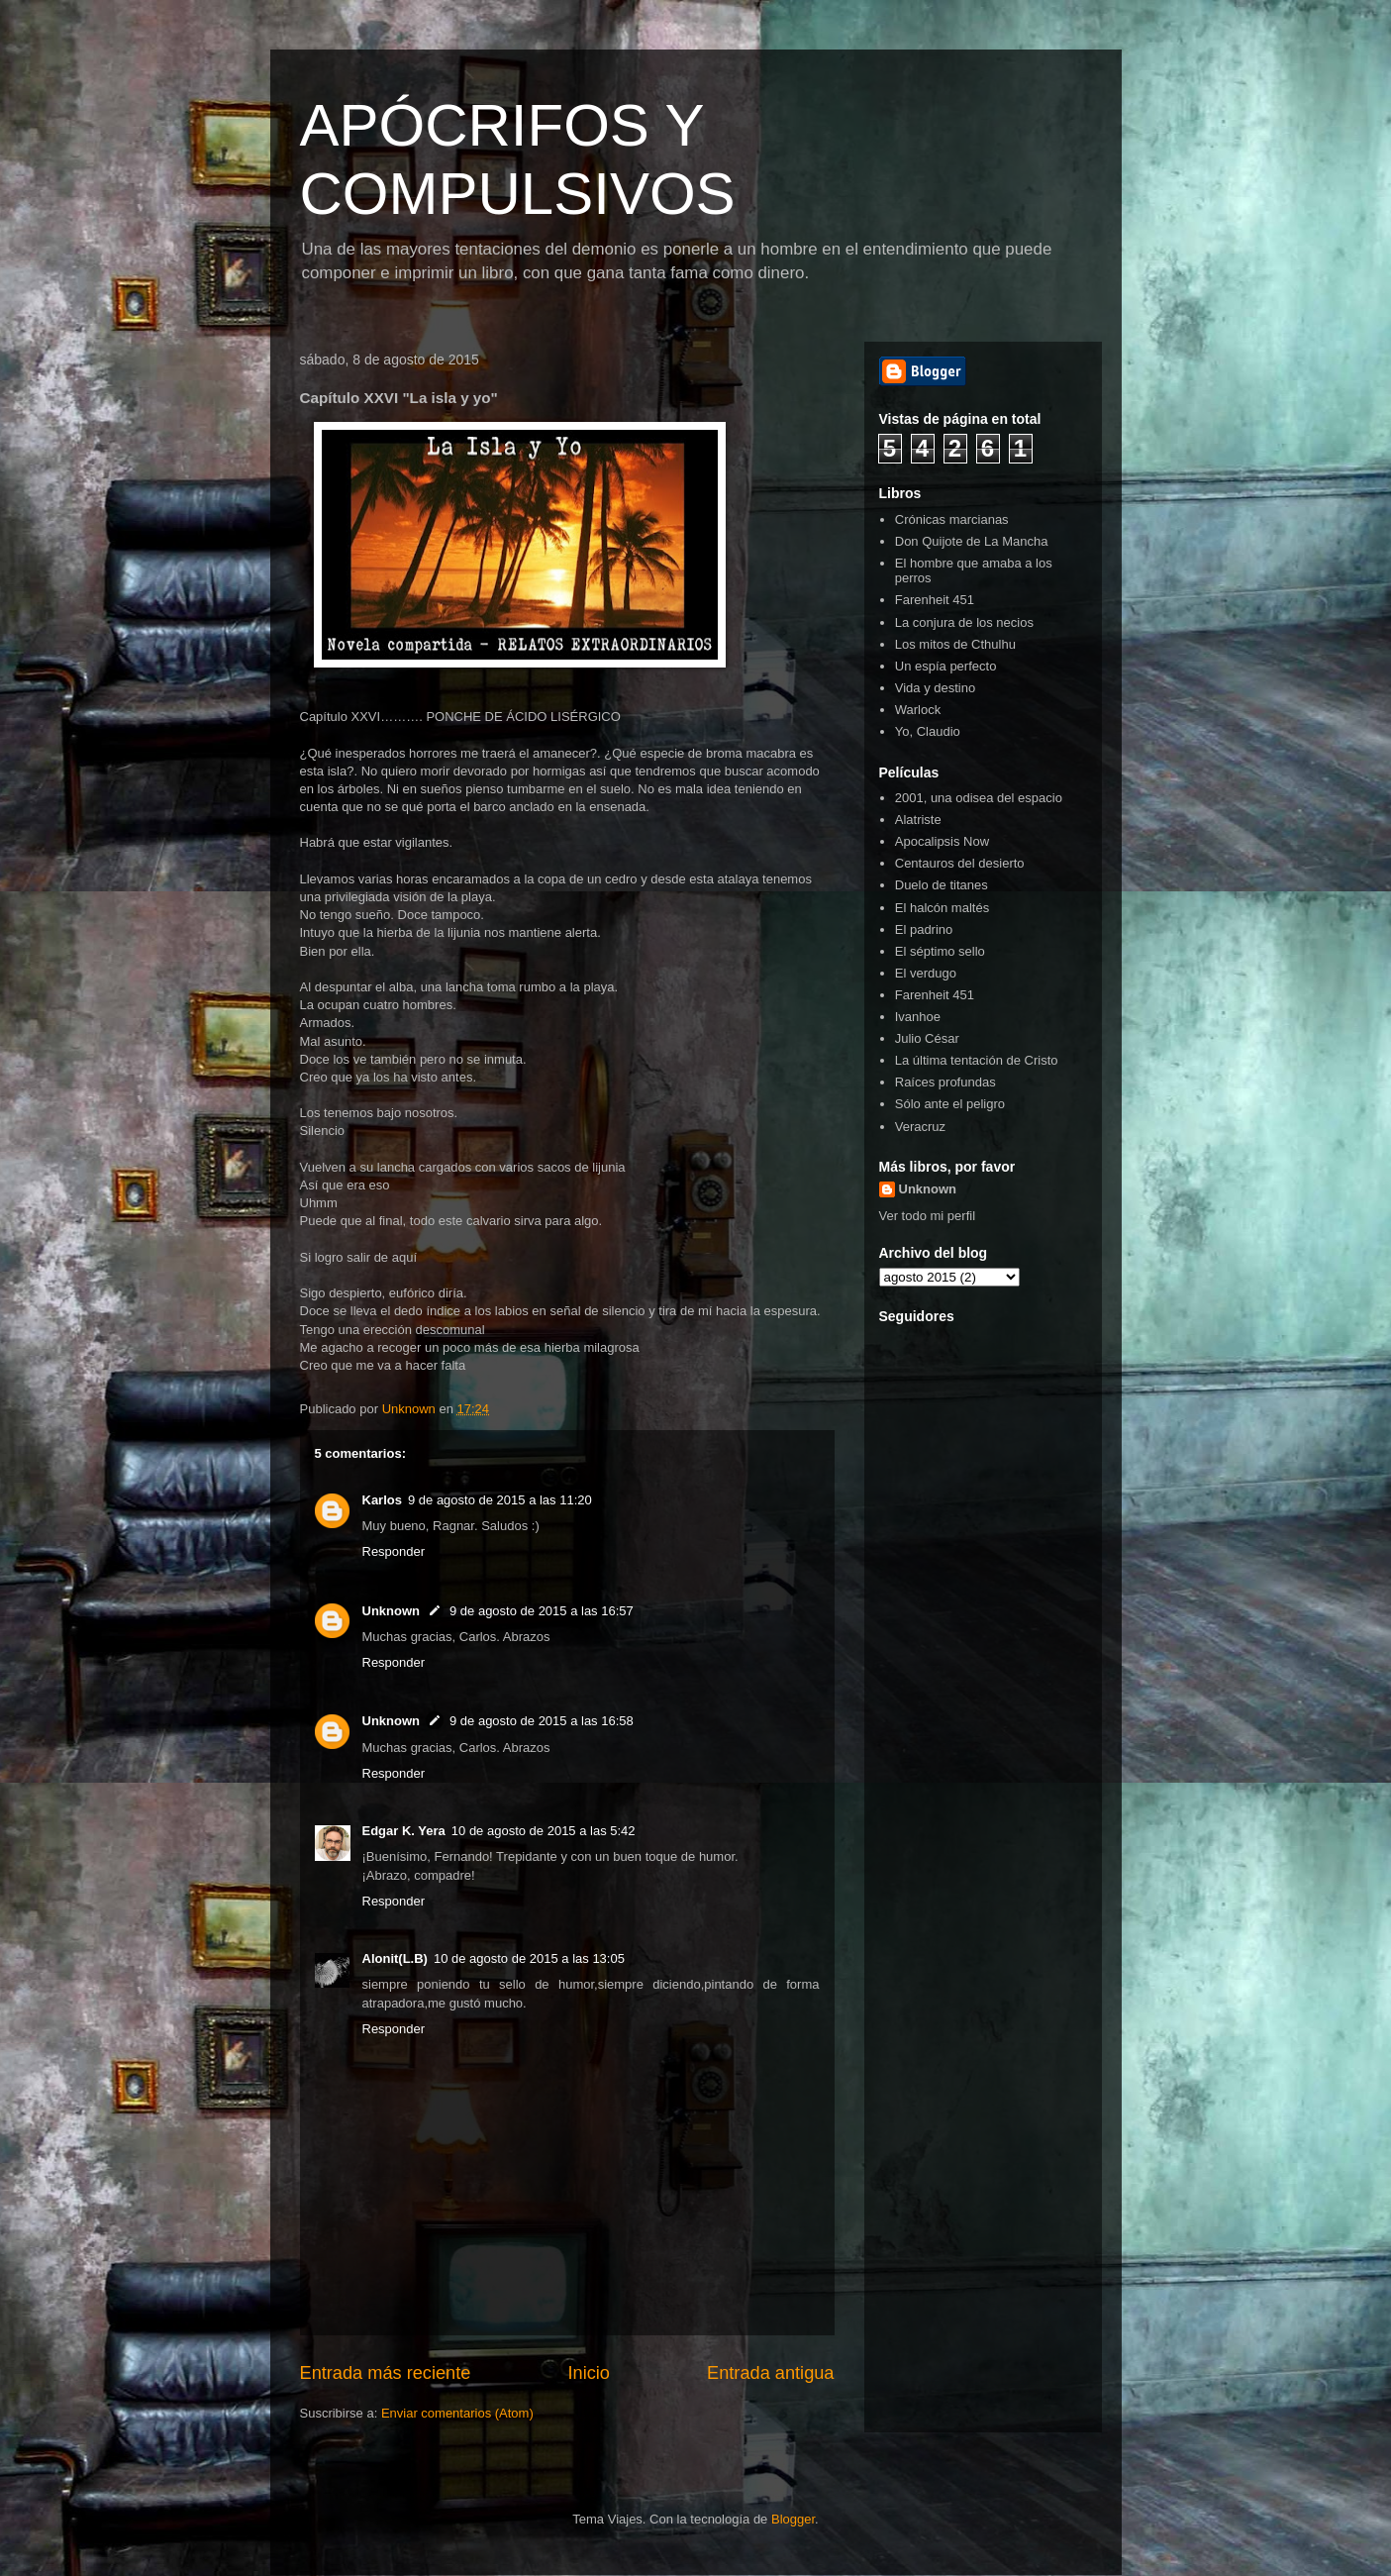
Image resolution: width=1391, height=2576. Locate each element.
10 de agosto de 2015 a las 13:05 (529, 1958)
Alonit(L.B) (395, 1958)
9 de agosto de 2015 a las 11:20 (500, 1500)
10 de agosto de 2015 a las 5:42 (543, 1830)
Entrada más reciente (385, 2373)
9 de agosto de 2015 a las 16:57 (541, 1610)
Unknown (391, 1610)
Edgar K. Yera (404, 1830)
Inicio (588, 2373)
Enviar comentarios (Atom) (457, 2413)
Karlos (382, 1500)
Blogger (793, 2519)
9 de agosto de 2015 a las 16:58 (541, 1720)
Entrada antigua (770, 2373)
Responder (394, 1551)
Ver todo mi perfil (927, 1215)
